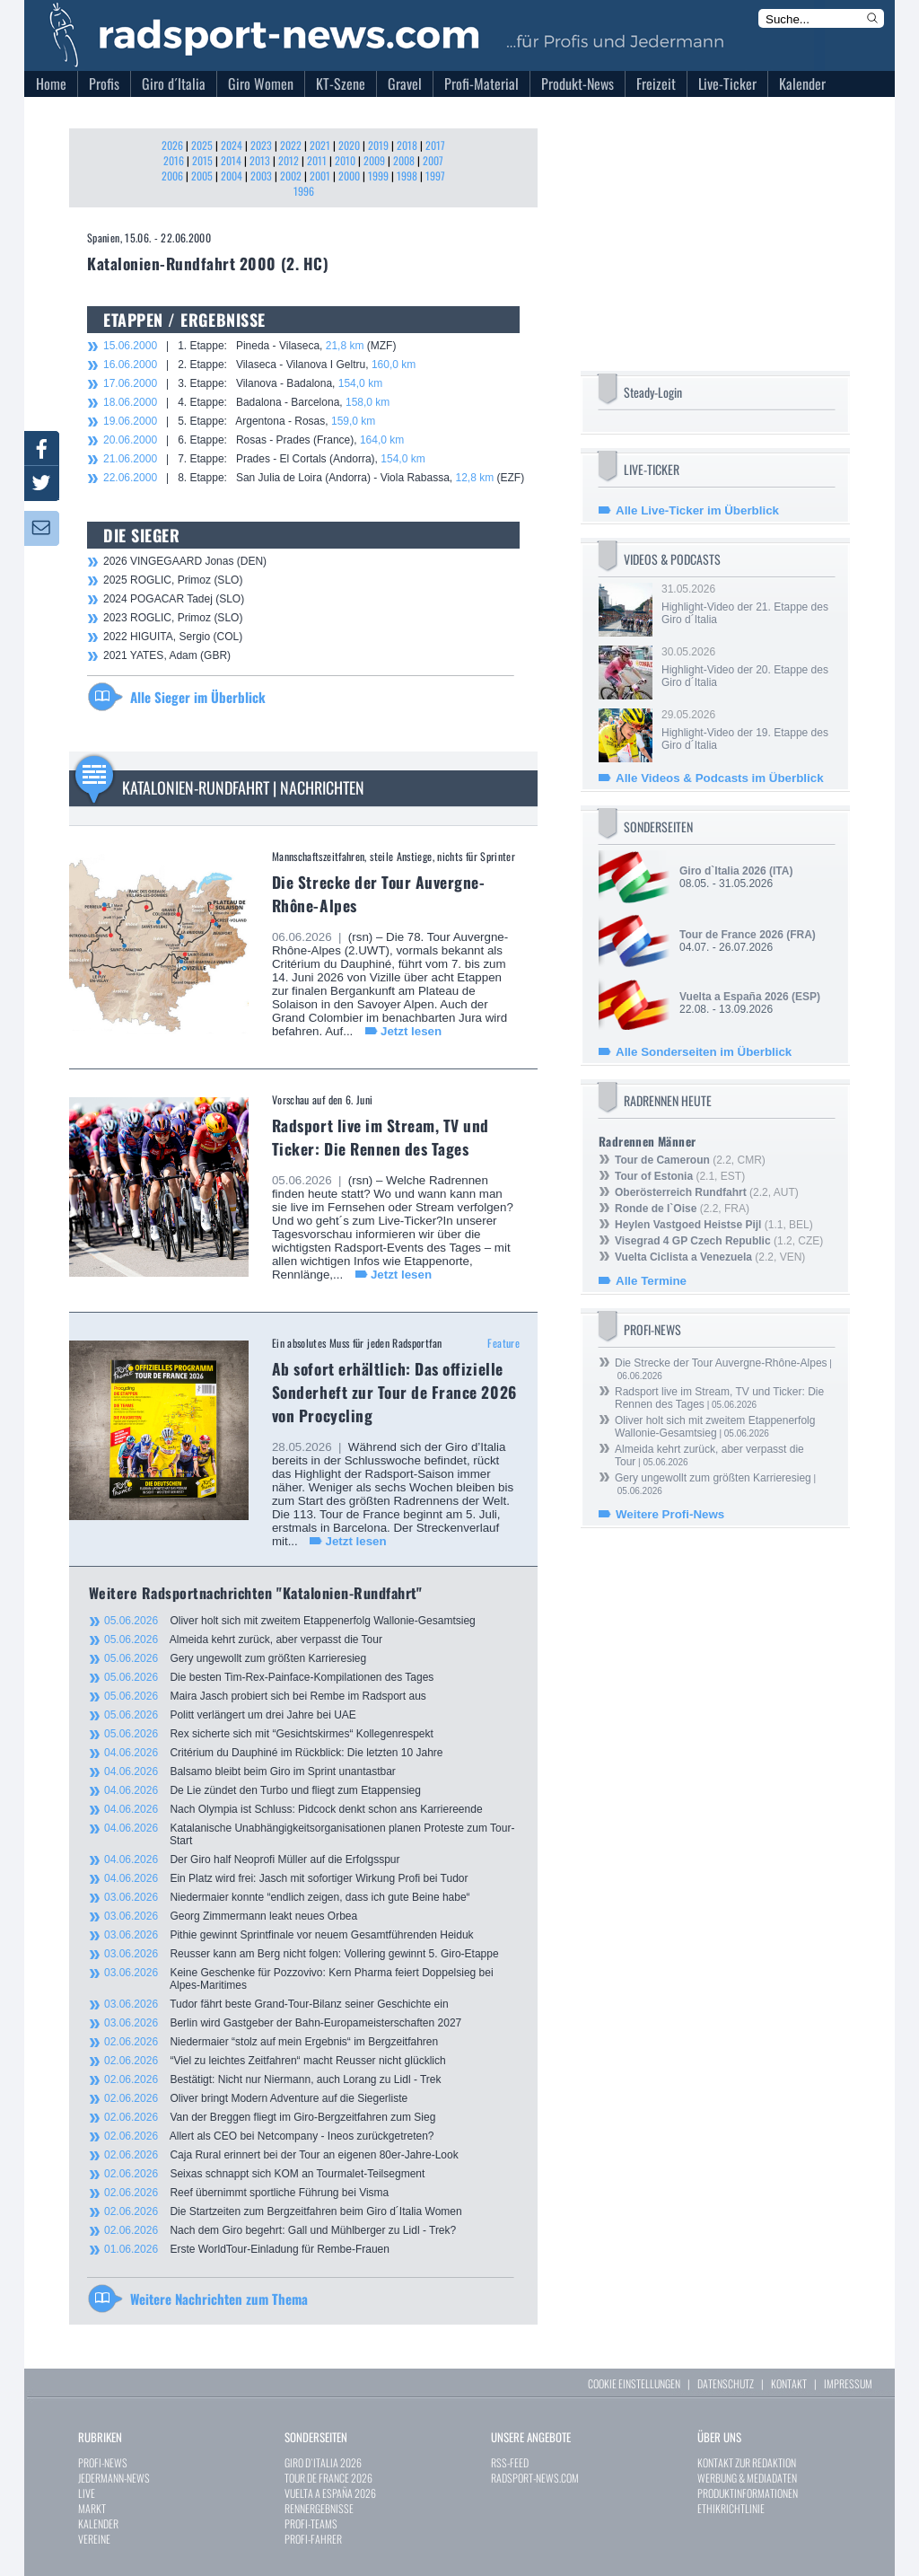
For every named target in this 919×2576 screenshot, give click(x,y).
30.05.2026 (746, 667)
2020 (349, 145)
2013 (259, 160)
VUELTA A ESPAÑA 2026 (330, 2493)
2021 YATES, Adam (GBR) (167, 655)
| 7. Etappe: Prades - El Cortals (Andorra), (264, 459)
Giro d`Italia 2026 (722, 871)
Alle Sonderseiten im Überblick (704, 1052)
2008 (404, 160)
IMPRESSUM (848, 2383)
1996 (303, 190)
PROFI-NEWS (102, 2462)
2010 (345, 160)
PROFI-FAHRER (313, 2538)
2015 (202, 160)
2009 (374, 160)
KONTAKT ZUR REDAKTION (746, 2462)
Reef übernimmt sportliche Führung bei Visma (246, 2192)
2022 (291, 145)
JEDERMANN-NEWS (114, 2477)
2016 (173, 160)
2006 (172, 175)
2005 (202, 175)
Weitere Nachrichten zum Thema (219, 2298)
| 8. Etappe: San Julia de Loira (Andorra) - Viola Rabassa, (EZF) (313, 477)
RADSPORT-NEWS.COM (535, 2477)
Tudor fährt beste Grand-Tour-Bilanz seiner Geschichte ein (276, 2004)
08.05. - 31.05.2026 (735, 877)
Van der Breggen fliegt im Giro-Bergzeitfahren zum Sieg (269, 2117)
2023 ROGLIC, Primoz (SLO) (172, 617)
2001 (320, 175)
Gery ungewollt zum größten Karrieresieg (235, 1658)
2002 (291, 175)
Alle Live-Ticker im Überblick (697, 510)
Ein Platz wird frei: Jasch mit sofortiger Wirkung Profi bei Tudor (286, 1878)
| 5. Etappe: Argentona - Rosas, (239, 421)
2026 (172, 145)
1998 (407, 175)
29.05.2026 (746, 730)
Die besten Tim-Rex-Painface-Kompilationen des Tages (268, 1677)
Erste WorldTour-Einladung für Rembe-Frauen (246, 2249)
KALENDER (98, 2523)
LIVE (86, 2493)
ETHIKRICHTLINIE (731, 2508)
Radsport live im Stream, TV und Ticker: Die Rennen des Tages (380, 1136)
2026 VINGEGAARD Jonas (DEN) (185, 561)
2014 (231, 160)
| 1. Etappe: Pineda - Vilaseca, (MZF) (249, 345)
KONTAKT (789, 2383)
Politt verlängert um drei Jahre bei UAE (230, 1715)
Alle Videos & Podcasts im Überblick (720, 778)
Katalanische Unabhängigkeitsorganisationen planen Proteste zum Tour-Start (309, 1834)
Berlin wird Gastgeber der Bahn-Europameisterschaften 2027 (282, 2023)
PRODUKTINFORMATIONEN (747, 2493)
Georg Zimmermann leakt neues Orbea (230, 1916)
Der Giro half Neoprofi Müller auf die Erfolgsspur (252, 1859)
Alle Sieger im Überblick (198, 697)
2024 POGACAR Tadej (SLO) (173, 599)
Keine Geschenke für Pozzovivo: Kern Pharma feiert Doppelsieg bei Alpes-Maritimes (299, 1978)
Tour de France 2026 (731, 934)
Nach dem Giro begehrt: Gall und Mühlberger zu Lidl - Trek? (280, 2230)
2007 (433, 160)
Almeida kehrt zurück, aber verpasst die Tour (243, 1639)
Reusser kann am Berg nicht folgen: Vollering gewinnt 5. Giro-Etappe (301, 1953)
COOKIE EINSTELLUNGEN (634, 2383)
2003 (261, 175)
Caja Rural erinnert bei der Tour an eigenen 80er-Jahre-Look (281, 2155)
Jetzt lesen (411, 1031)
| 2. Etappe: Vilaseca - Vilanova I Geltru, (259, 364)
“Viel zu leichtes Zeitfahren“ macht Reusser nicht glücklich (275, 2060)
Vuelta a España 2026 (734, 996)
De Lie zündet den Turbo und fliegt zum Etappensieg (262, 1790)
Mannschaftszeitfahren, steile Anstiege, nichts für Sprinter (393, 856)
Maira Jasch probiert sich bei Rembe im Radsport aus (265, 1696)
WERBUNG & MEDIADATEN (747, 2477)
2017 (435, 145)
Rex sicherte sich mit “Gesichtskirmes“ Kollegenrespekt (268, 1734)
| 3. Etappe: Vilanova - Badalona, (242, 383)
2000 (349, 175)
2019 (378, 145)
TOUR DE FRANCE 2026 (328, 2477)
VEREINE (94, 2538)
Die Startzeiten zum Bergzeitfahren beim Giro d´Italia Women (283, 2211)
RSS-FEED (510, 2462)
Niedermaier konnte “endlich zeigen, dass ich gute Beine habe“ (287, 1897)
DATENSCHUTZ (725, 2383)
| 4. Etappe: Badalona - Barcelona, (246, 402)
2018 (407, 145)
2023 (261, 145)
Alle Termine (651, 1281)
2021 (320, 145)
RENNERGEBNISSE (319, 2508)
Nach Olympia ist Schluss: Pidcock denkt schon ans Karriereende (293, 1809)
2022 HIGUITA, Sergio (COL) (172, 636)
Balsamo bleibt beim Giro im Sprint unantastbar (250, 1771)
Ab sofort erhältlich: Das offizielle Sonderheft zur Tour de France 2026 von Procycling (394, 1392)
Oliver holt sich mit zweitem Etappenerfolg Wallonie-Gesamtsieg (290, 1620)
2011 (317, 160)
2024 (231, 145)
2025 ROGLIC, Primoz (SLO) (172, 580)
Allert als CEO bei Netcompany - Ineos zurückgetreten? (269, 2136)
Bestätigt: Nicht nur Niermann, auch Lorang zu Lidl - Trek (273, 2079)
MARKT (92, 2508)
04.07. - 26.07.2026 (747, 941)
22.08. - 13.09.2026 (749, 1002)
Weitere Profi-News (670, 1514)
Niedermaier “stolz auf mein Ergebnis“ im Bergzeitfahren (271, 2041)
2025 (202, 145)
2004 (231, 175)
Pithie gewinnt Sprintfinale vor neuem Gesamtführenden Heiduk (289, 1935)
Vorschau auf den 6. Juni (322, 1099)
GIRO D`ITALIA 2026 (323, 2462)
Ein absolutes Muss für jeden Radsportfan (357, 1342)
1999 (378, 175)
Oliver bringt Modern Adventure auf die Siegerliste (255, 2098)
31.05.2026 (746, 604)
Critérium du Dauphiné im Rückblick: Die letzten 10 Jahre (273, 1752)
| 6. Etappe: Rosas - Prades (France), (253, 440)
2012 (288, 160)
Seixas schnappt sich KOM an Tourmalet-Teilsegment (264, 2173)
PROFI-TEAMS (310, 2523)
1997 (435, 175)
